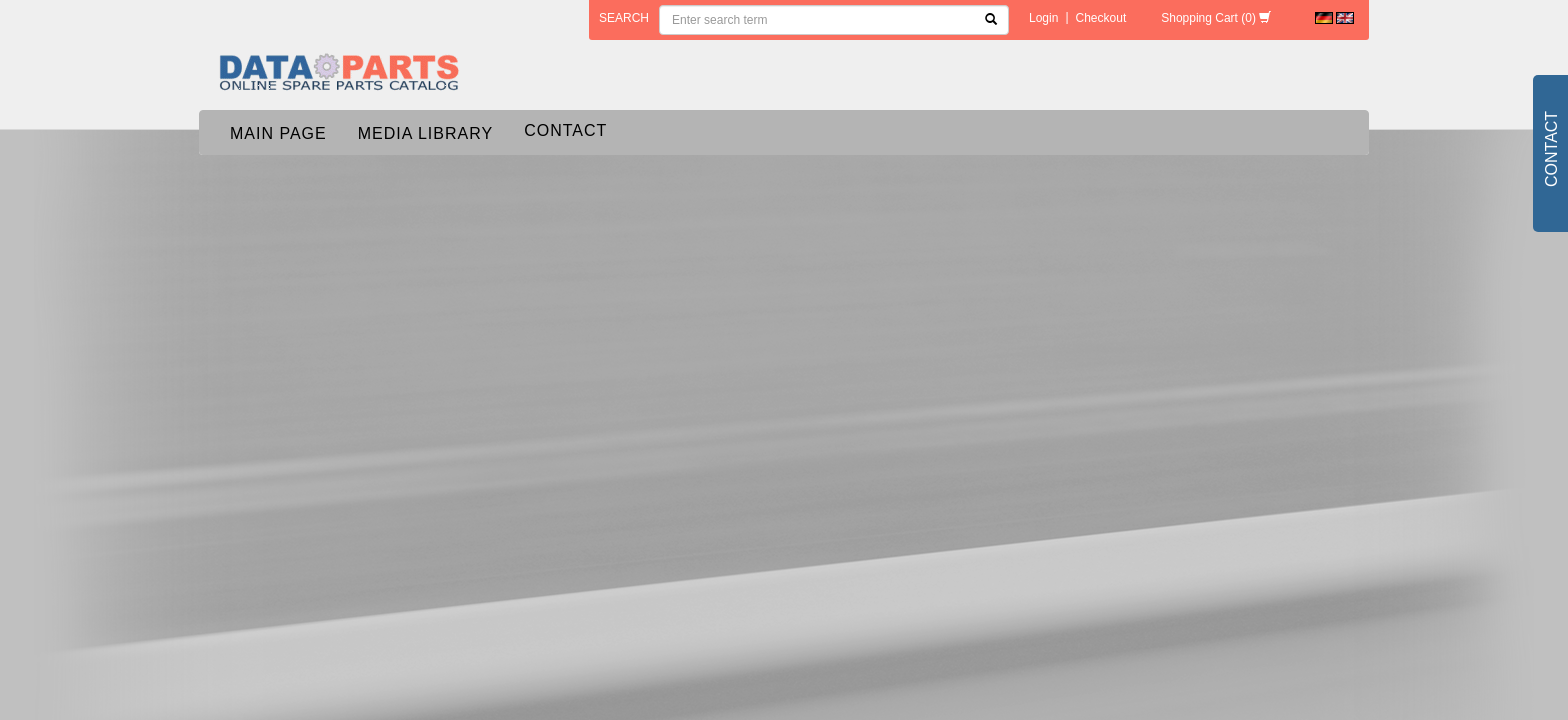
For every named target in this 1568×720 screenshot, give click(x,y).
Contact (565, 130)
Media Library (425, 133)
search (624, 18)
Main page (278, 133)
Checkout (1101, 18)
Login (1043, 18)
